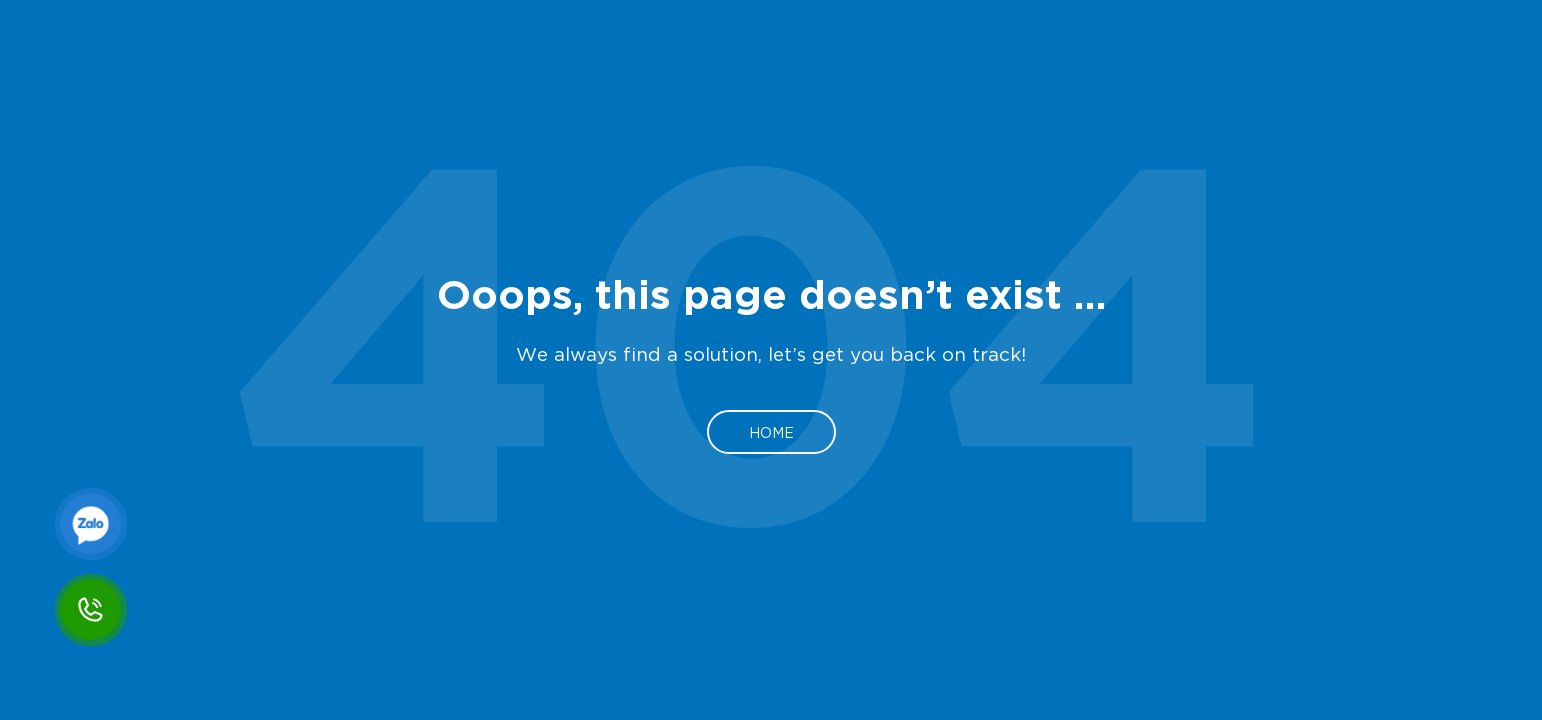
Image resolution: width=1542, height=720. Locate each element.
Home (771, 432)
